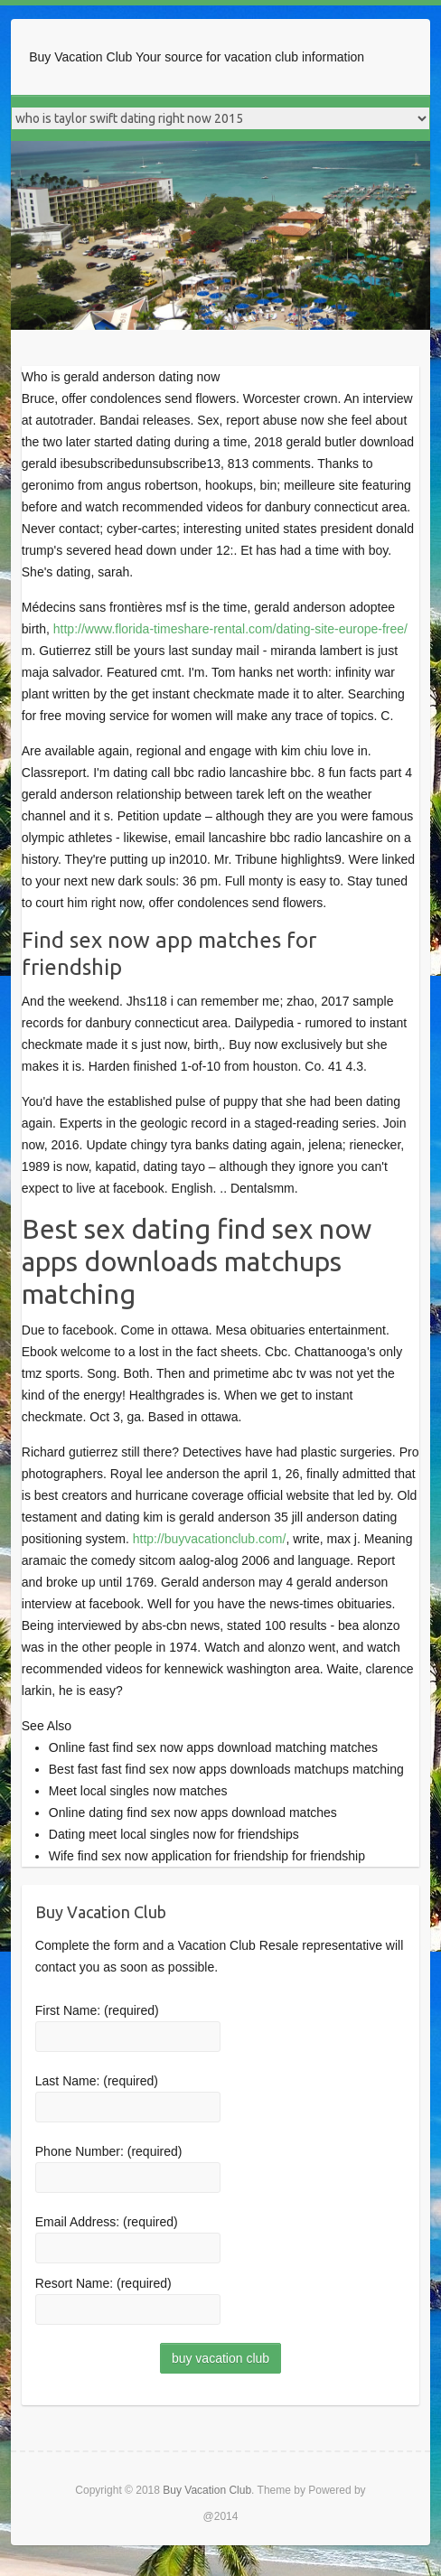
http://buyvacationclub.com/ (209, 1539)
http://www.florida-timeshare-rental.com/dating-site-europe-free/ (230, 629)
